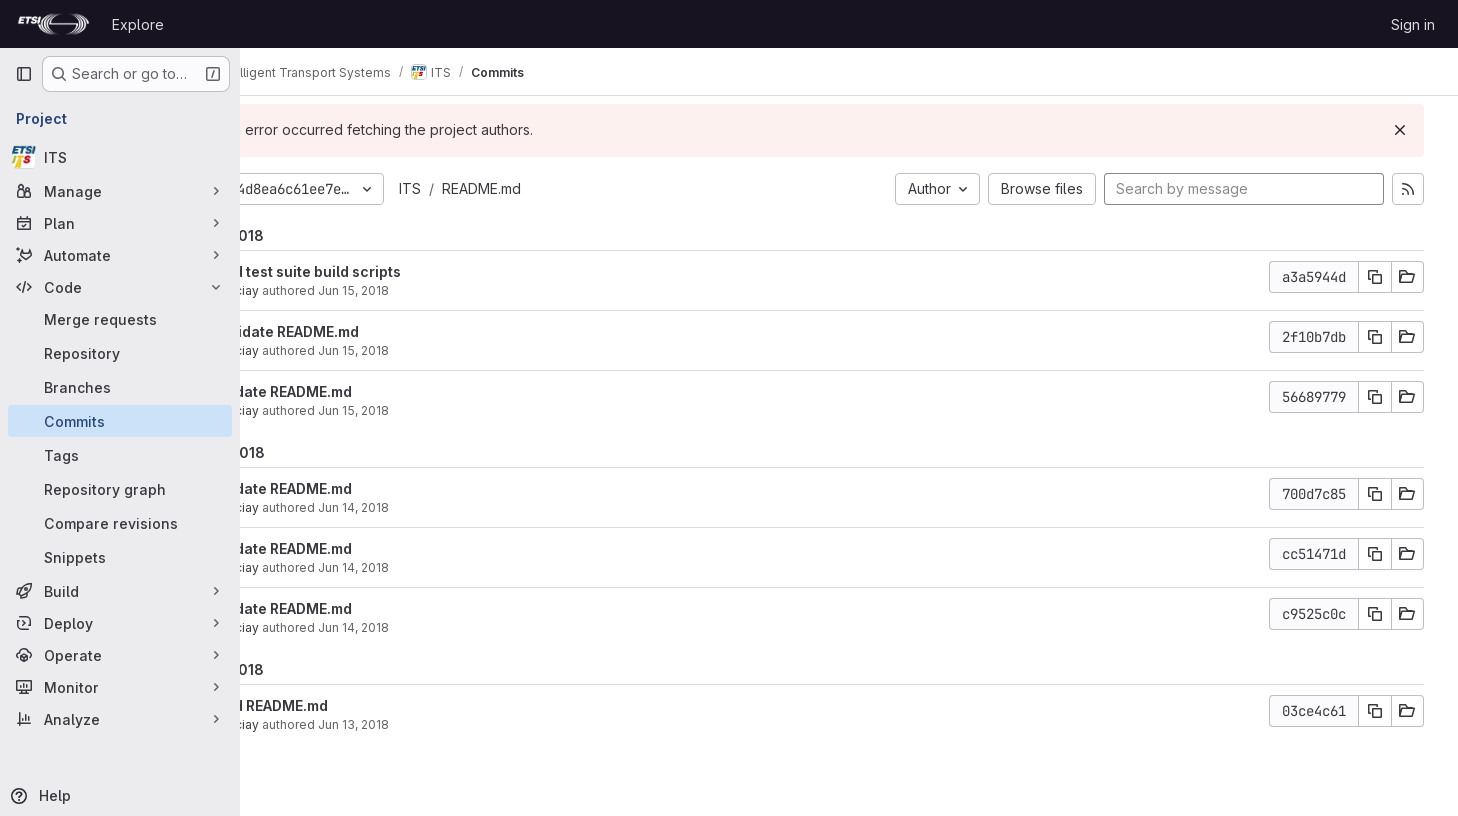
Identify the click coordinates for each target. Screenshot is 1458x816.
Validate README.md (375, 331)
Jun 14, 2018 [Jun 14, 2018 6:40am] (441, 627)
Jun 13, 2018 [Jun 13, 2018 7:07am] (441, 724)
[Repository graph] (120, 489)
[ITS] (120, 157)
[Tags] (120, 455)
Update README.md (372, 391)
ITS (498, 188)
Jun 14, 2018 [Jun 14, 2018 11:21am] (441, 567)
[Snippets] (120, 557)
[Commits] (120, 421)
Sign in (1413, 24)
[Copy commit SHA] (1385, 277)
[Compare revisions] (120, 523)
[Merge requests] (120, 319)
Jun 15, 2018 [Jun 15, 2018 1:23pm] (441, 290)
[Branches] (120, 387)
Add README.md (360, 705)
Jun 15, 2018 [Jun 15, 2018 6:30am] (441, 410)
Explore (138, 24)
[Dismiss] (1410, 130)
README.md (569, 188)
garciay (325, 290)
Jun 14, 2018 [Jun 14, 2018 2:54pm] (441, 507)
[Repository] (120, 353)
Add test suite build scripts (396, 271)
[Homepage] (53, 24)
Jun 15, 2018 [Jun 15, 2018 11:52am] (441, 350)
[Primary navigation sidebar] (24, 74)
